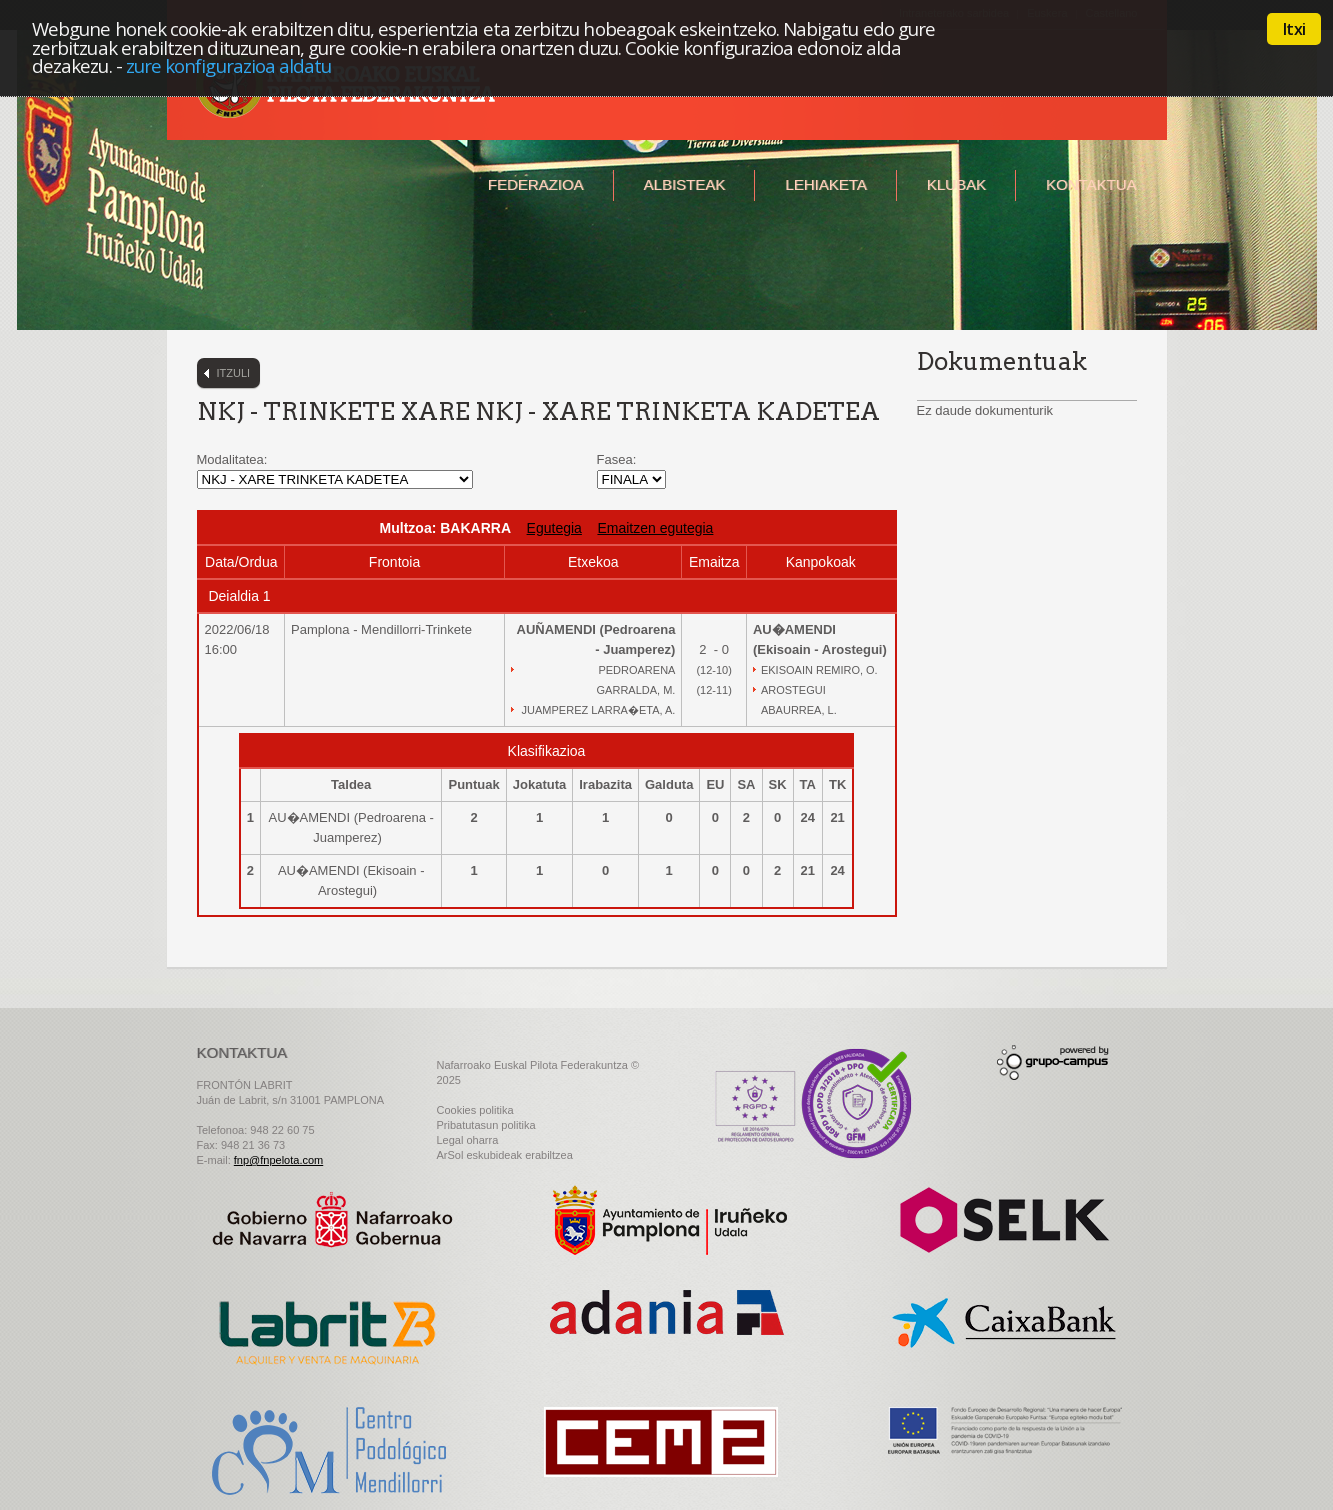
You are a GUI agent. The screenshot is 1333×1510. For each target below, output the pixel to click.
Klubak (956, 184)
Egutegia (554, 528)
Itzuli (234, 373)
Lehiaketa (825, 184)
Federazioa (536, 184)
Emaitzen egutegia (655, 528)
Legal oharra (468, 1140)
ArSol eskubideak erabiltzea (505, 1155)
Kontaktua (1091, 184)
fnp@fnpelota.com (278, 1160)
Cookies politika (475, 1110)
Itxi (1294, 29)
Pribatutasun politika (486, 1125)
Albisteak (685, 184)
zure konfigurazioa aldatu (229, 65)
